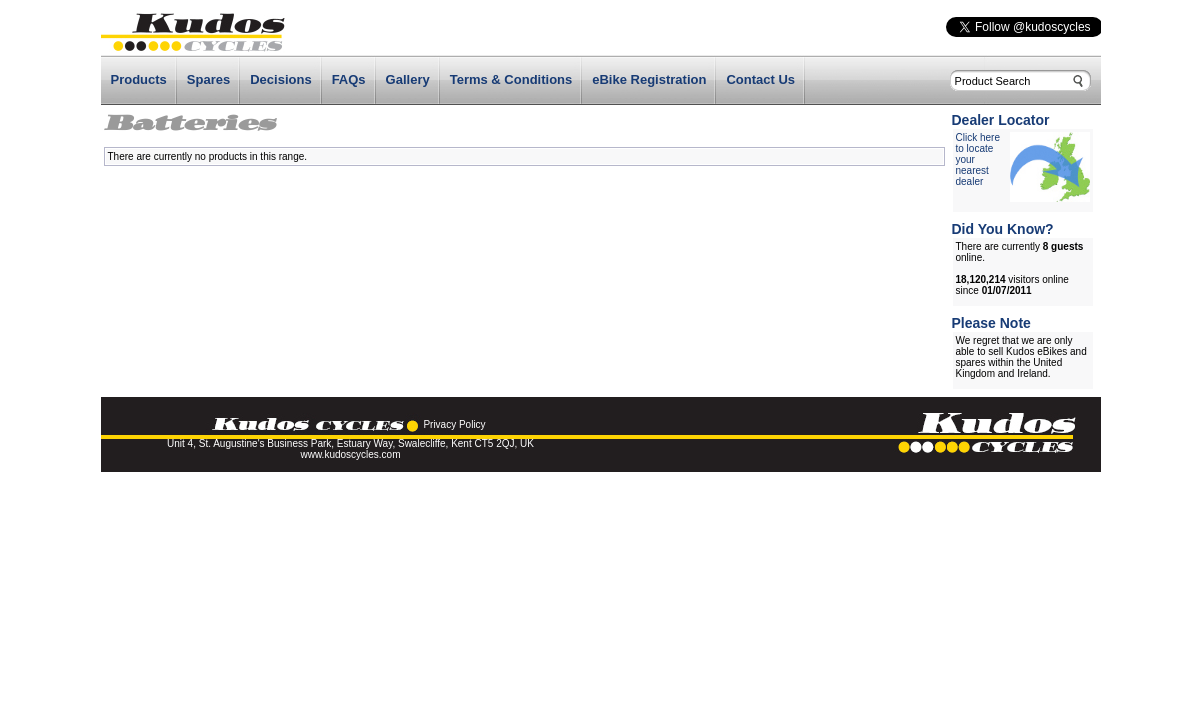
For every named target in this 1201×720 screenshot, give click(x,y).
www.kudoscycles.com (350, 454)
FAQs (349, 79)
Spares (208, 79)
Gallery (408, 79)
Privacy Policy (454, 424)
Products (139, 79)
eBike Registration (649, 79)
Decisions (280, 79)
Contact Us (760, 79)
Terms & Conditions (511, 79)
